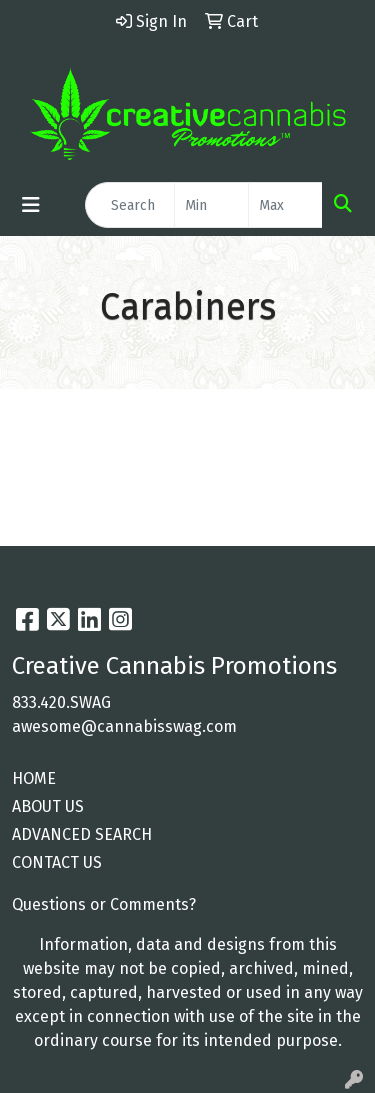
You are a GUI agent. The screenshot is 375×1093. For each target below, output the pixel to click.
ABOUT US (48, 806)
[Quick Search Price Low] (211, 205)
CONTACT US (57, 862)
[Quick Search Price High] (285, 205)
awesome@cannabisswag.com (124, 726)
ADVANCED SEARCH (82, 834)
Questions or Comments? (104, 904)
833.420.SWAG (61, 702)
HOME (34, 778)
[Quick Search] (130, 205)
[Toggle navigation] (31, 205)
